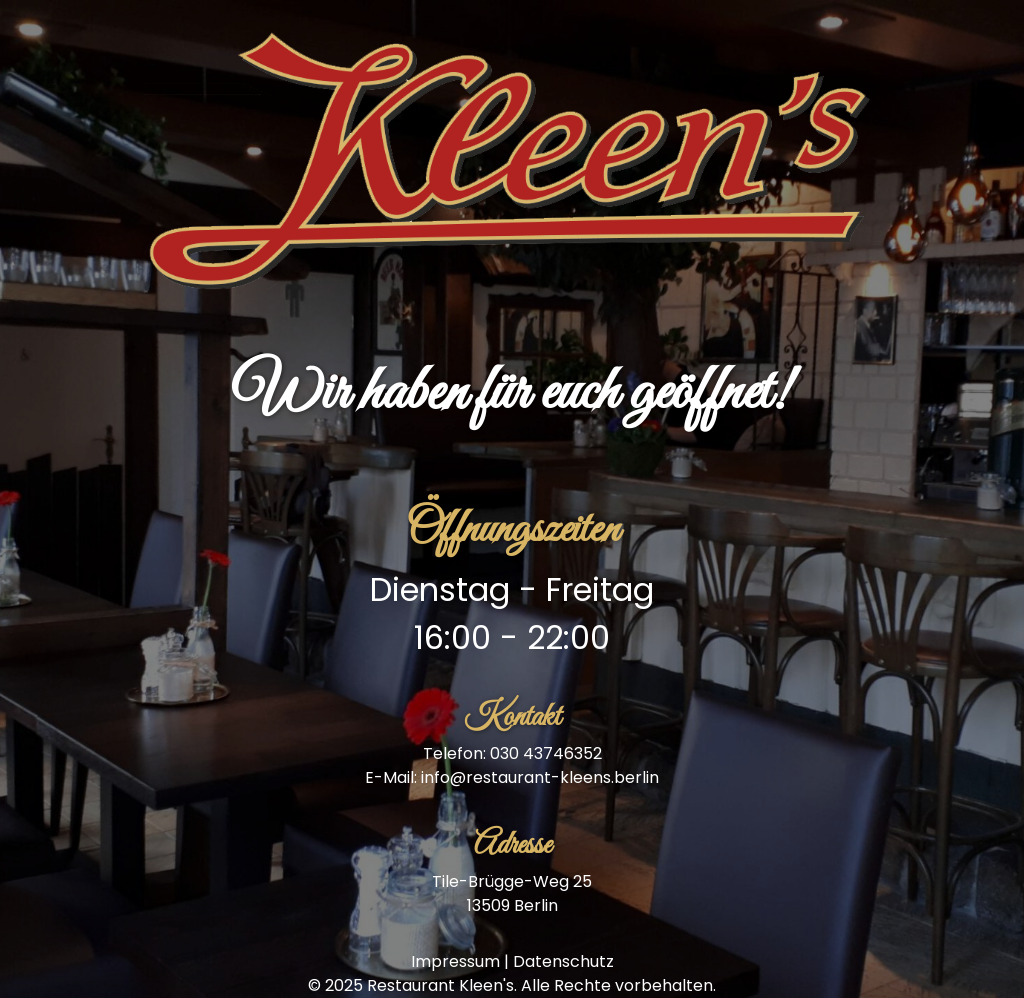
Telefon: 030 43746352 (512, 753)
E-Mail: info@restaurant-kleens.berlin (512, 777)
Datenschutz (563, 961)
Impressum (455, 961)
